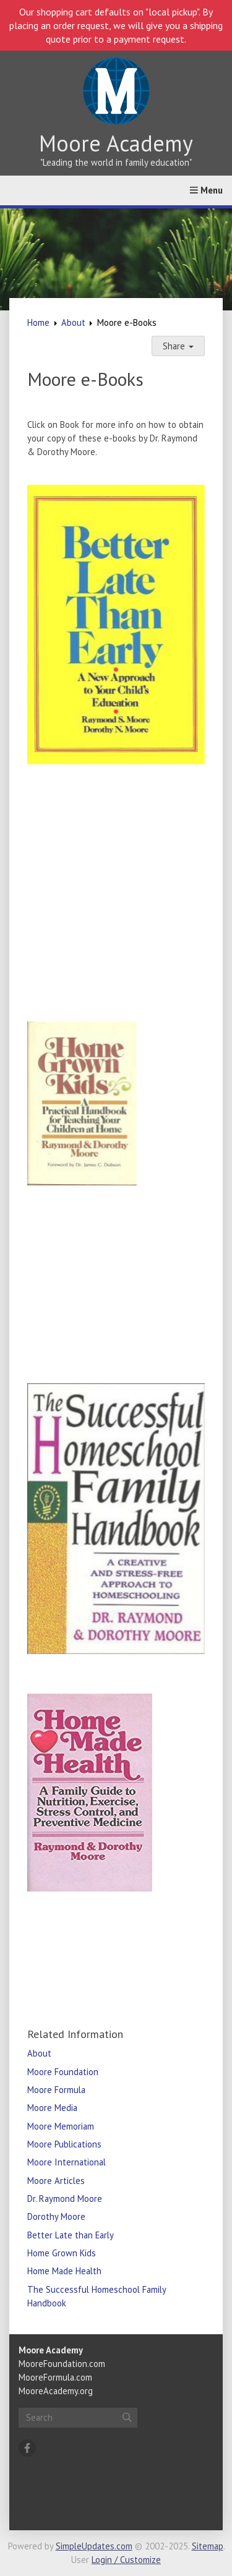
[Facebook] (27, 2448)
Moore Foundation (62, 2072)
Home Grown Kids (61, 2253)
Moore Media (52, 2107)
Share (178, 346)
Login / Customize (126, 2559)
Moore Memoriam (60, 2126)
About (73, 322)
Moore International (66, 2162)
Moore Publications (64, 2144)
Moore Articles (56, 2180)
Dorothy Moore (56, 2216)
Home (38, 322)
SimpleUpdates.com (94, 2546)
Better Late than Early (70, 2235)
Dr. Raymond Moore (64, 2198)
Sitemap (207, 2546)
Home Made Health (64, 2271)
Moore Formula (56, 2090)
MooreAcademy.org (56, 2391)
